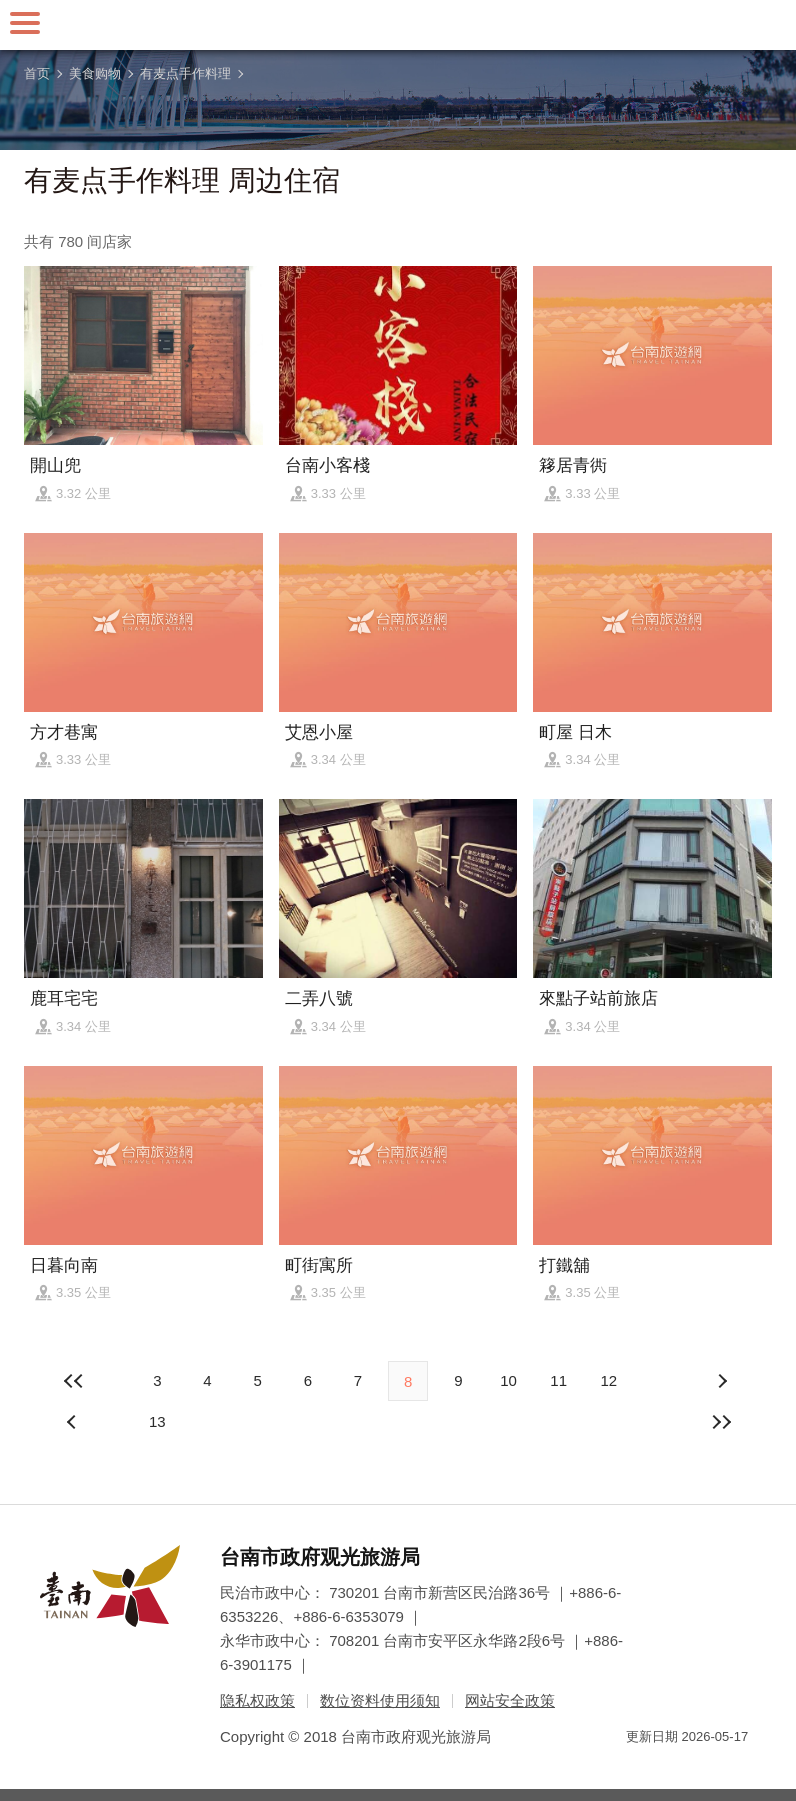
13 (157, 1421)
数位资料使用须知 (380, 1700)
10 (508, 1380)
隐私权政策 (257, 1700)
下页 (74, 1422)
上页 (722, 1381)
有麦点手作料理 (185, 73)
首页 (37, 73)
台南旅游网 (398, 25)
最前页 (74, 1381)
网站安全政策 (510, 1700)
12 (609, 1380)
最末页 (722, 1422)
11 (558, 1380)
